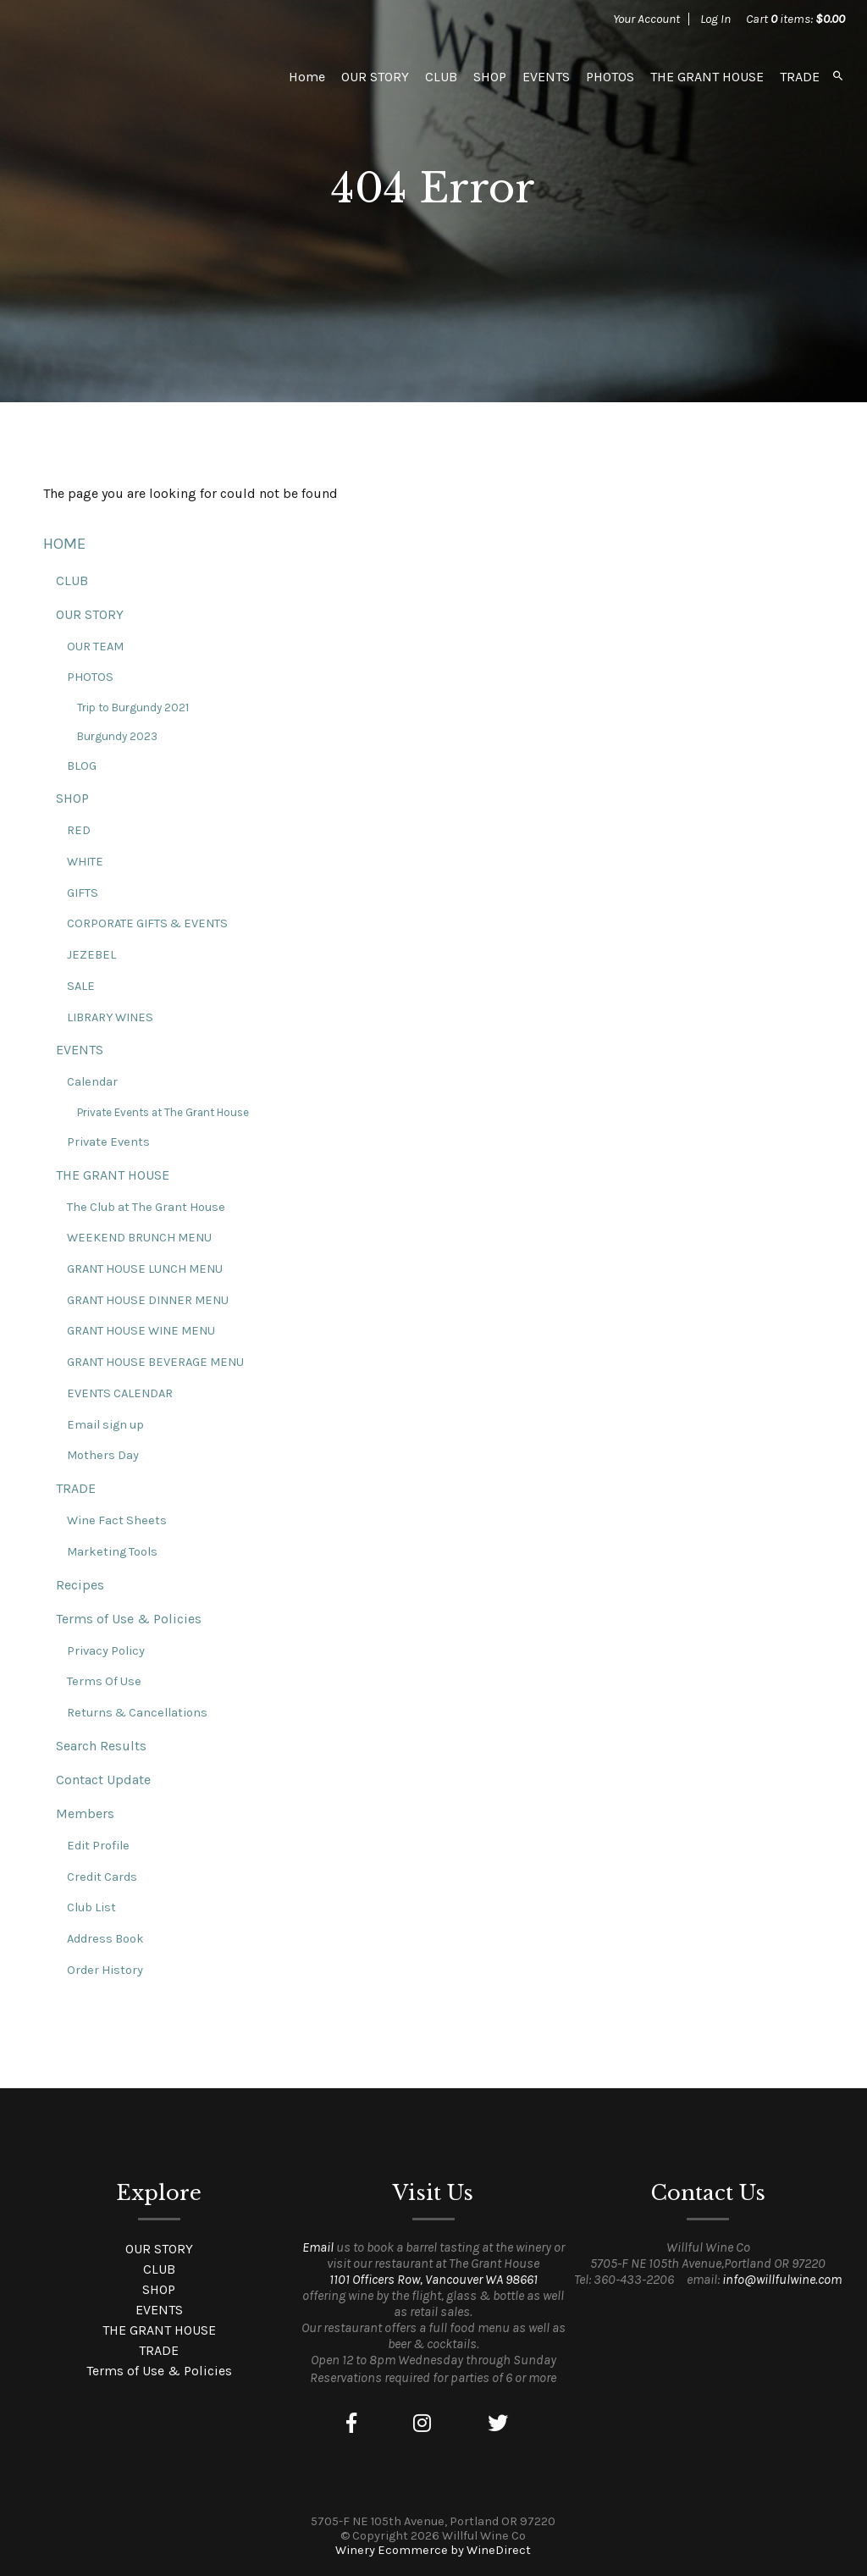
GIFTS (82, 893)
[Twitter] (497, 2423)
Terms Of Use (104, 1681)
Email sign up (105, 1425)
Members (85, 1813)
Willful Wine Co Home (140, 76)
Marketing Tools (112, 1552)
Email (318, 2247)
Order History (105, 1970)
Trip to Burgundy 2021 (133, 707)
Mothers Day (103, 1455)
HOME (64, 543)
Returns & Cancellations (137, 1712)
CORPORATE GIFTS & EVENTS (147, 923)
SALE (81, 986)
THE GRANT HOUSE (707, 77)
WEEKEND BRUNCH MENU (139, 1237)
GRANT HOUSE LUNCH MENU (145, 1269)
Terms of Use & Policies (129, 1619)
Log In (715, 18)
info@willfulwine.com (782, 2279)
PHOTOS (610, 77)
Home (307, 77)
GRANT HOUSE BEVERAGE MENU (155, 1362)
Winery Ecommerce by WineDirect (433, 2550)
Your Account (646, 18)
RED (79, 830)
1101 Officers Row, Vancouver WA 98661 (433, 2279)
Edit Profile (98, 1845)
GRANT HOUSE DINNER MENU (148, 1300)
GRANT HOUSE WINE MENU (141, 1331)
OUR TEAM (95, 646)
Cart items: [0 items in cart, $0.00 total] (795, 18)
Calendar (92, 1082)
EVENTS (546, 77)
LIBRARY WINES (110, 1017)
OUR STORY (375, 77)
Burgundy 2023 (117, 736)
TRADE (800, 77)
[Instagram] (422, 2423)
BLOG (82, 766)
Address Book (105, 1939)
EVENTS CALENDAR (120, 1393)
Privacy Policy (106, 1651)
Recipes (80, 1585)
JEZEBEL (91, 955)
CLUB (441, 77)
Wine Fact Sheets (117, 1520)
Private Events (108, 1142)
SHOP (489, 77)
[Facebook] (351, 2423)
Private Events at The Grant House (163, 1112)
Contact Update (103, 1780)
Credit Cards (102, 1877)
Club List (91, 1907)
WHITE (85, 861)
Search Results (101, 1746)
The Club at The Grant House (146, 1207)
